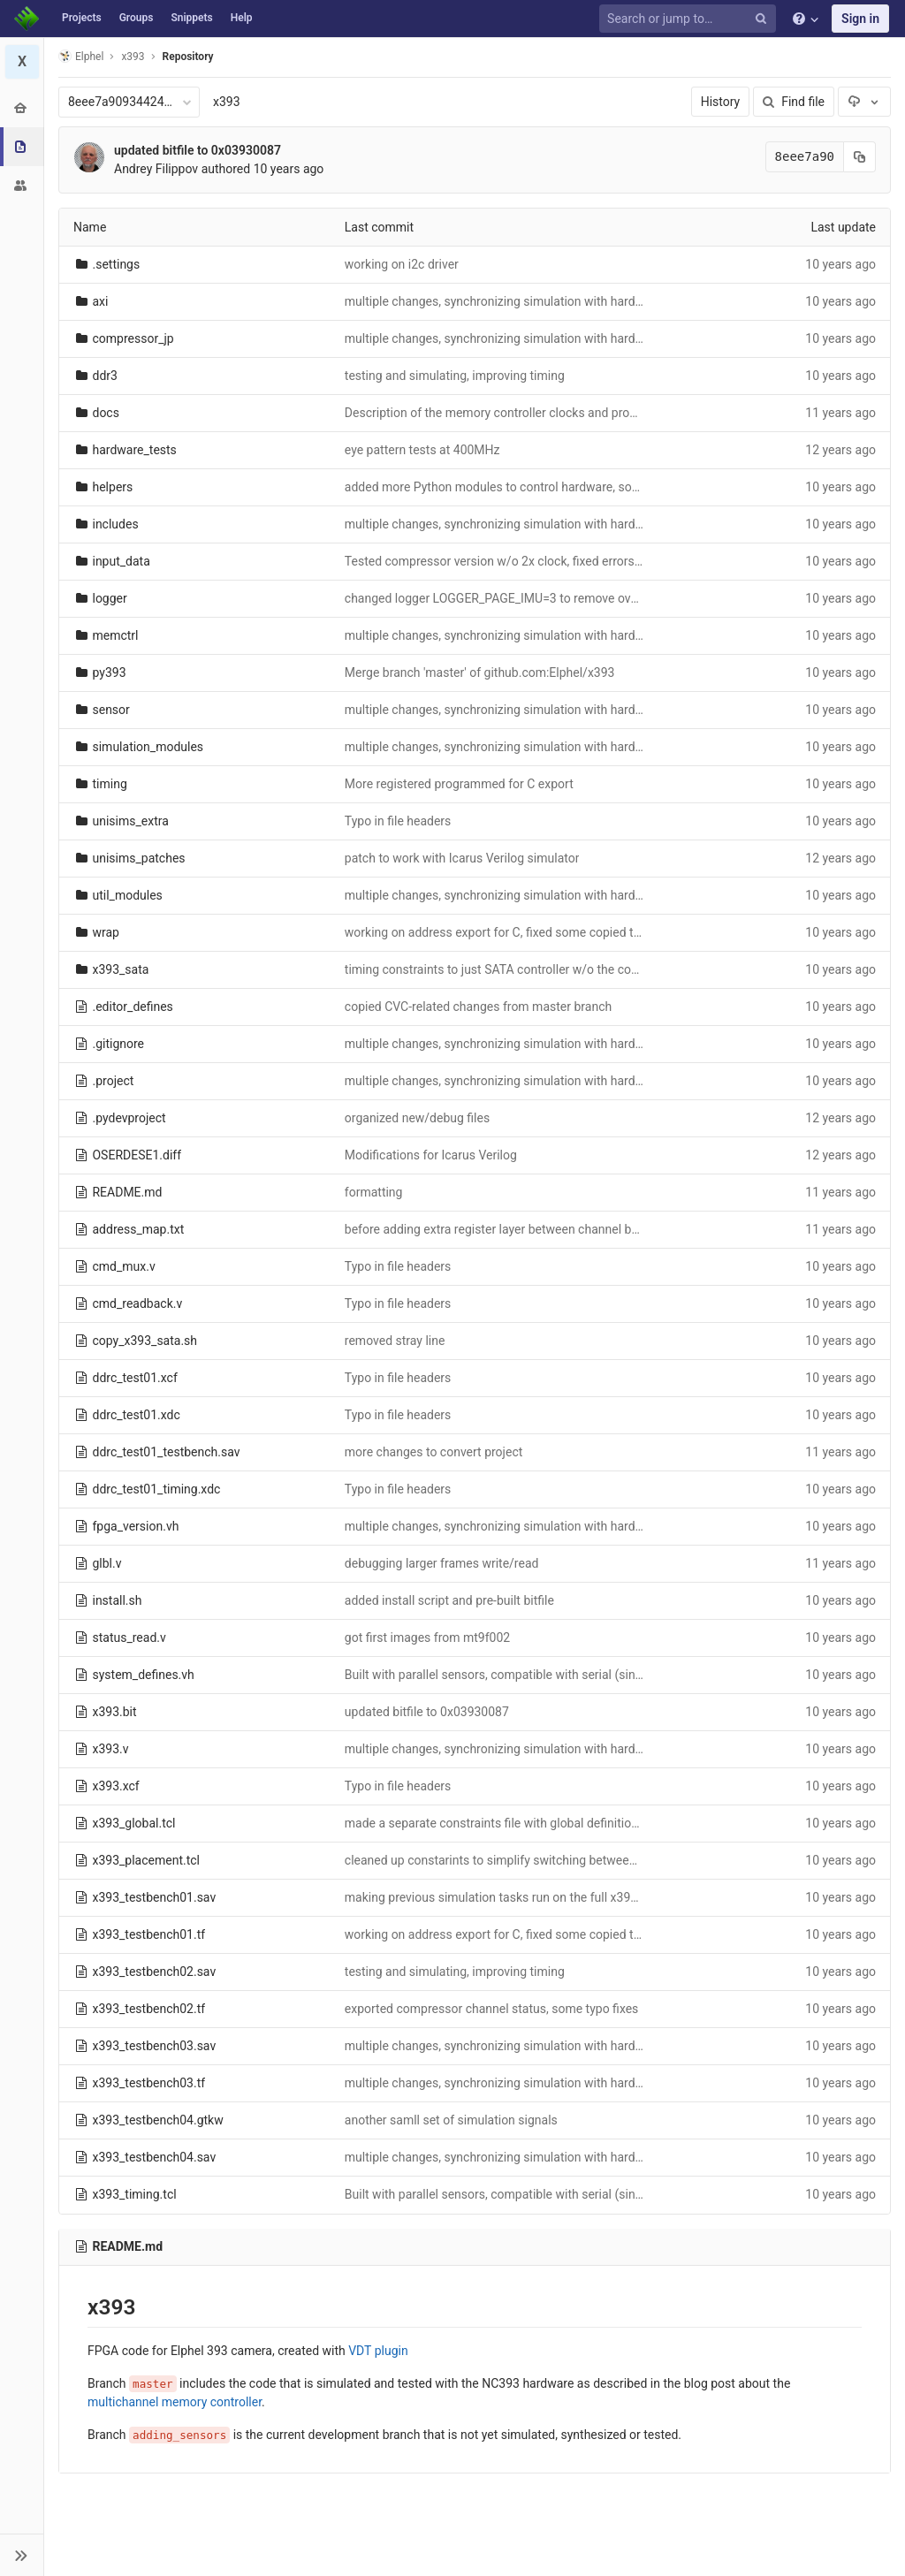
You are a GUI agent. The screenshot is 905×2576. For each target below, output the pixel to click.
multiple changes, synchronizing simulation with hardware (503, 301)
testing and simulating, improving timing (455, 376)
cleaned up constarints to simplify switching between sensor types (527, 1860)
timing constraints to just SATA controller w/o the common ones (520, 969)
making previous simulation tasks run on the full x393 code (506, 1897)
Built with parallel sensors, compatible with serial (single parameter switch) (550, 1675)
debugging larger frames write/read (442, 1563)
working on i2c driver (402, 264)
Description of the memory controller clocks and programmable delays (538, 413)
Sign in (860, 18)
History (721, 102)
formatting (374, 1192)
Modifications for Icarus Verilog (431, 1155)
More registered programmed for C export (459, 784)
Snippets (191, 17)
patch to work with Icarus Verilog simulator (462, 858)
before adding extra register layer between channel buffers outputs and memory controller (591, 1229)
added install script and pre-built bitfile (449, 1600)
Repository (188, 56)
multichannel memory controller (174, 2402)
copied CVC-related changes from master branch (478, 1006)
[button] (21, 2555)
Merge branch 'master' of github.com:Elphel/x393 (480, 672)
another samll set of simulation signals (451, 2120)
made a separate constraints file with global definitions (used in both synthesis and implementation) (618, 1823)
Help (242, 17)
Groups (136, 17)
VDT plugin (377, 2351)
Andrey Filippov (156, 169)
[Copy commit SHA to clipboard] (860, 156)
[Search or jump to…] (690, 19)
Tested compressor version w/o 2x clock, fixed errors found (507, 561)
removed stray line (395, 1341)
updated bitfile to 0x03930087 (197, 150)
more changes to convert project (433, 1452)
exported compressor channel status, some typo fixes (492, 2009)
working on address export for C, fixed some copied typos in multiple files (545, 932)
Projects (82, 17)
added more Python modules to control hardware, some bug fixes (523, 487)
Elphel (80, 56)
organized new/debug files (417, 1118)
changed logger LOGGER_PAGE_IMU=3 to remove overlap (501, 598)
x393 (226, 102)
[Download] (864, 102)
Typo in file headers (398, 821)
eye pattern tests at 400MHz (422, 450)
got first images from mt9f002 (427, 1637)
